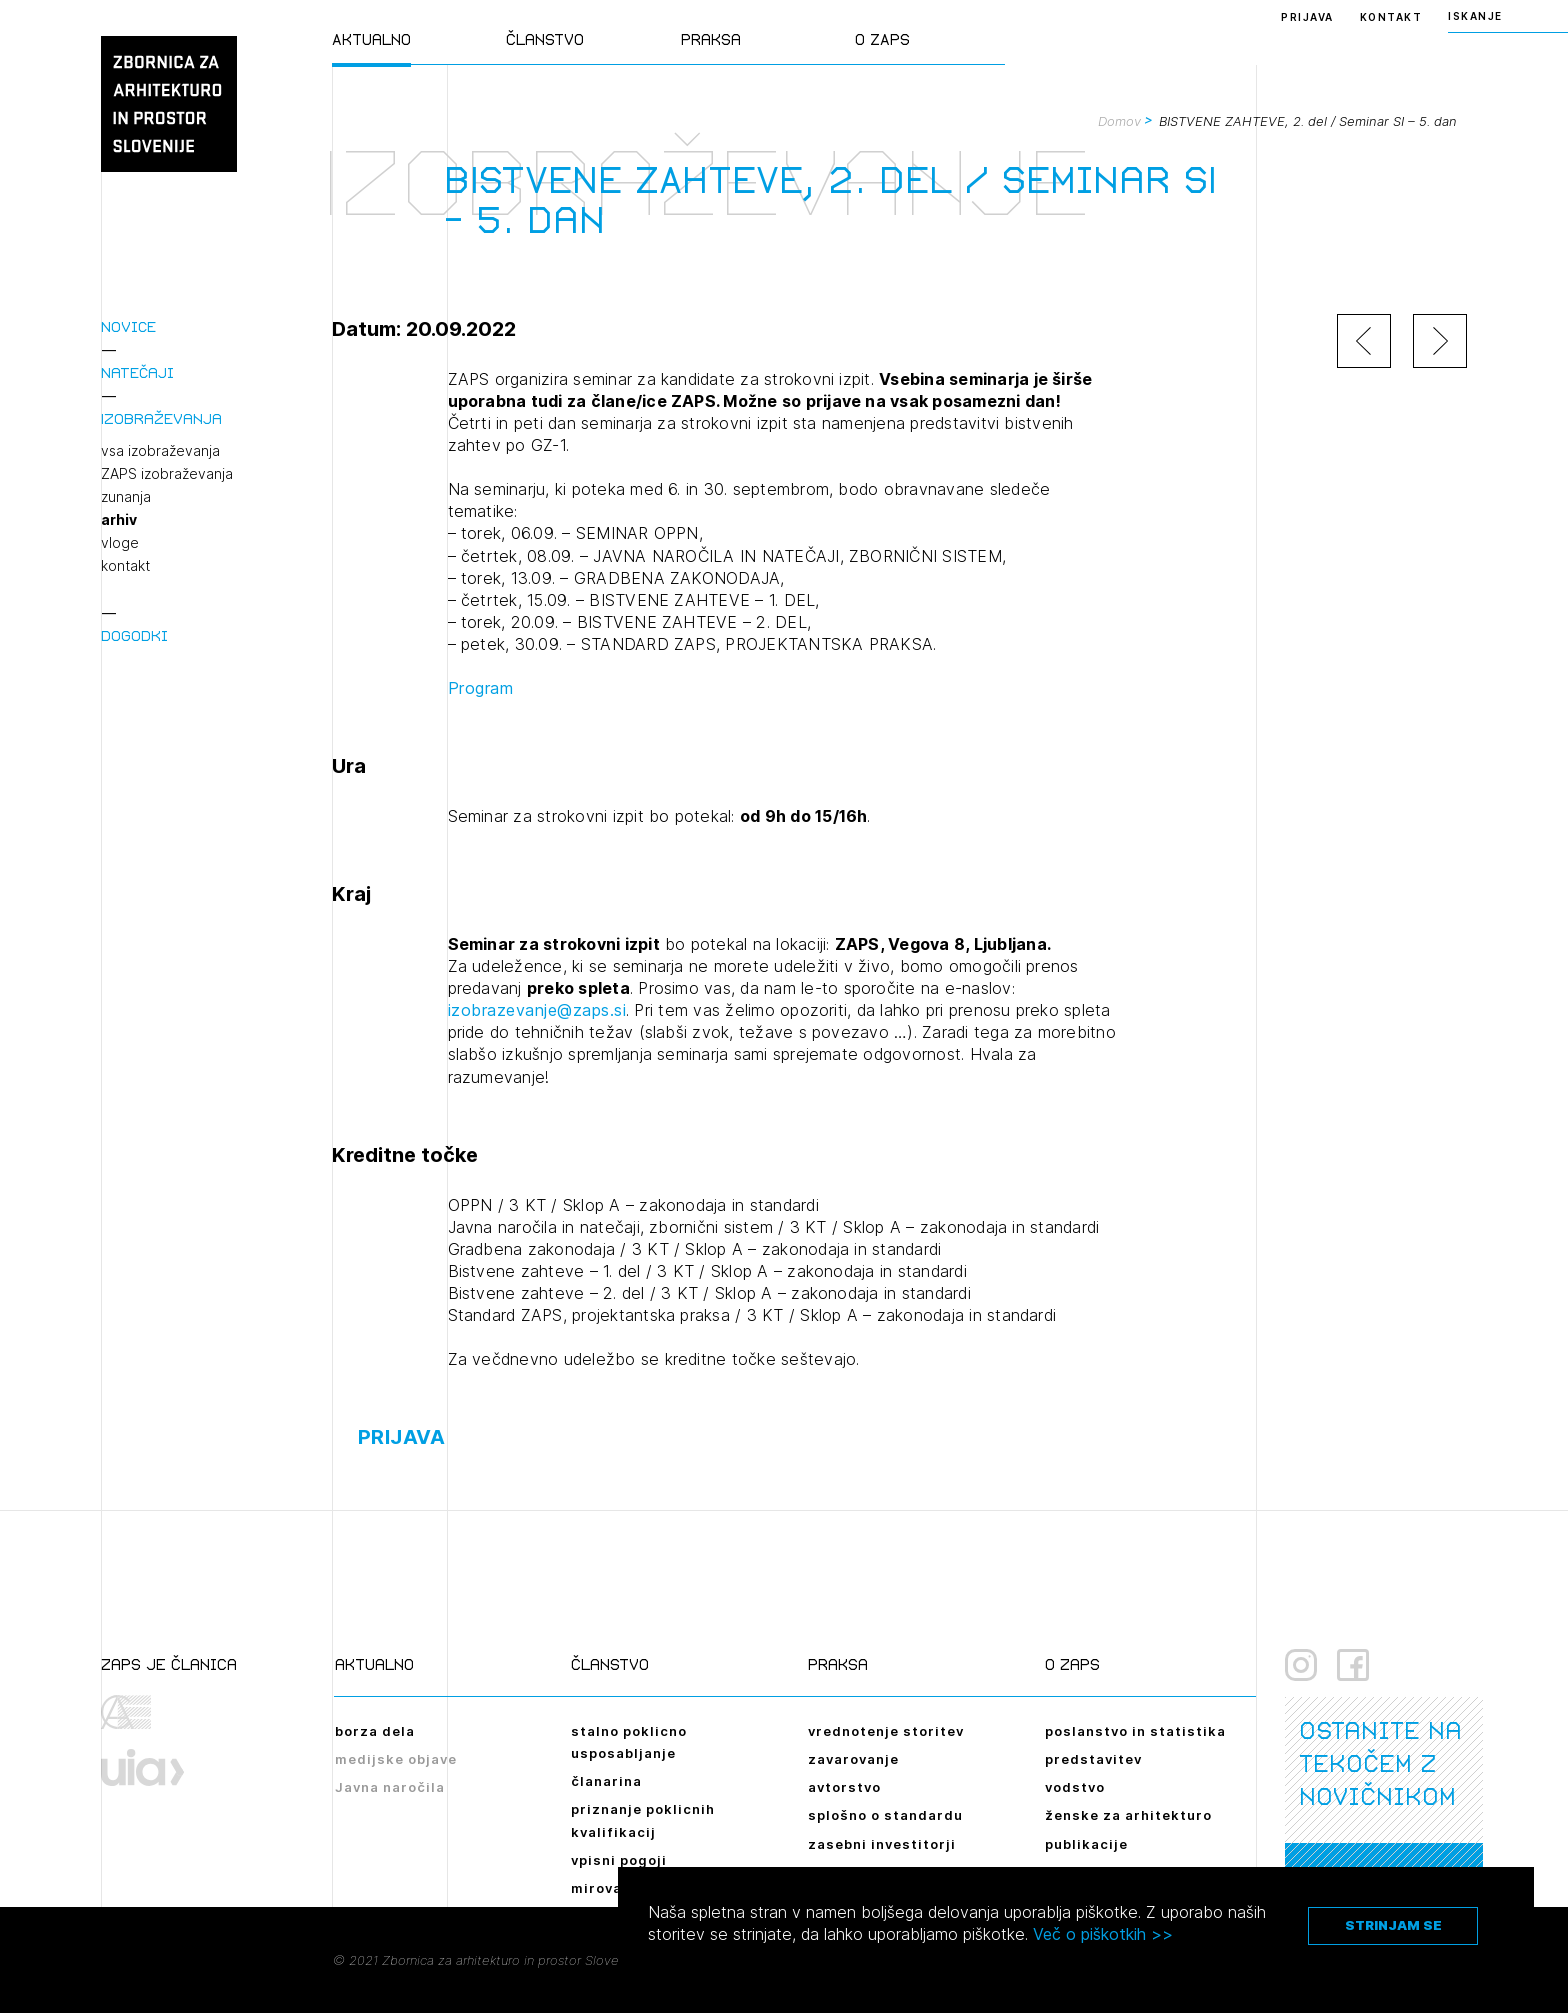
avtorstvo (844, 1787)
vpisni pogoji (619, 1860)
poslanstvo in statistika (1135, 1731)
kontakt (125, 566)
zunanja (126, 497)
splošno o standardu (885, 1815)
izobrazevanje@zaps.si (537, 1010)
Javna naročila (390, 1787)
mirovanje (608, 1888)
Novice (128, 326)
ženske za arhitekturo (1128, 1815)
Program (481, 688)
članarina (606, 1781)
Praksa (711, 39)
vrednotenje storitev (886, 1731)
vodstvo (1075, 1787)
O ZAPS (882, 39)
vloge (120, 543)
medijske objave (396, 1759)
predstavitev (1093, 1759)
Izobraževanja (161, 418)
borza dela (375, 1731)
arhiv (119, 520)
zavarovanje (853, 1759)
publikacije (1086, 1844)
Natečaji (137, 372)
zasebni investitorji (882, 1844)
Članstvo (545, 39)
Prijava (1307, 17)
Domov (1119, 121)
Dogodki (134, 635)
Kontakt (1391, 17)
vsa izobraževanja (160, 451)
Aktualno (371, 39)
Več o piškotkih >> (1103, 1934)
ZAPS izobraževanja (167, 474)
